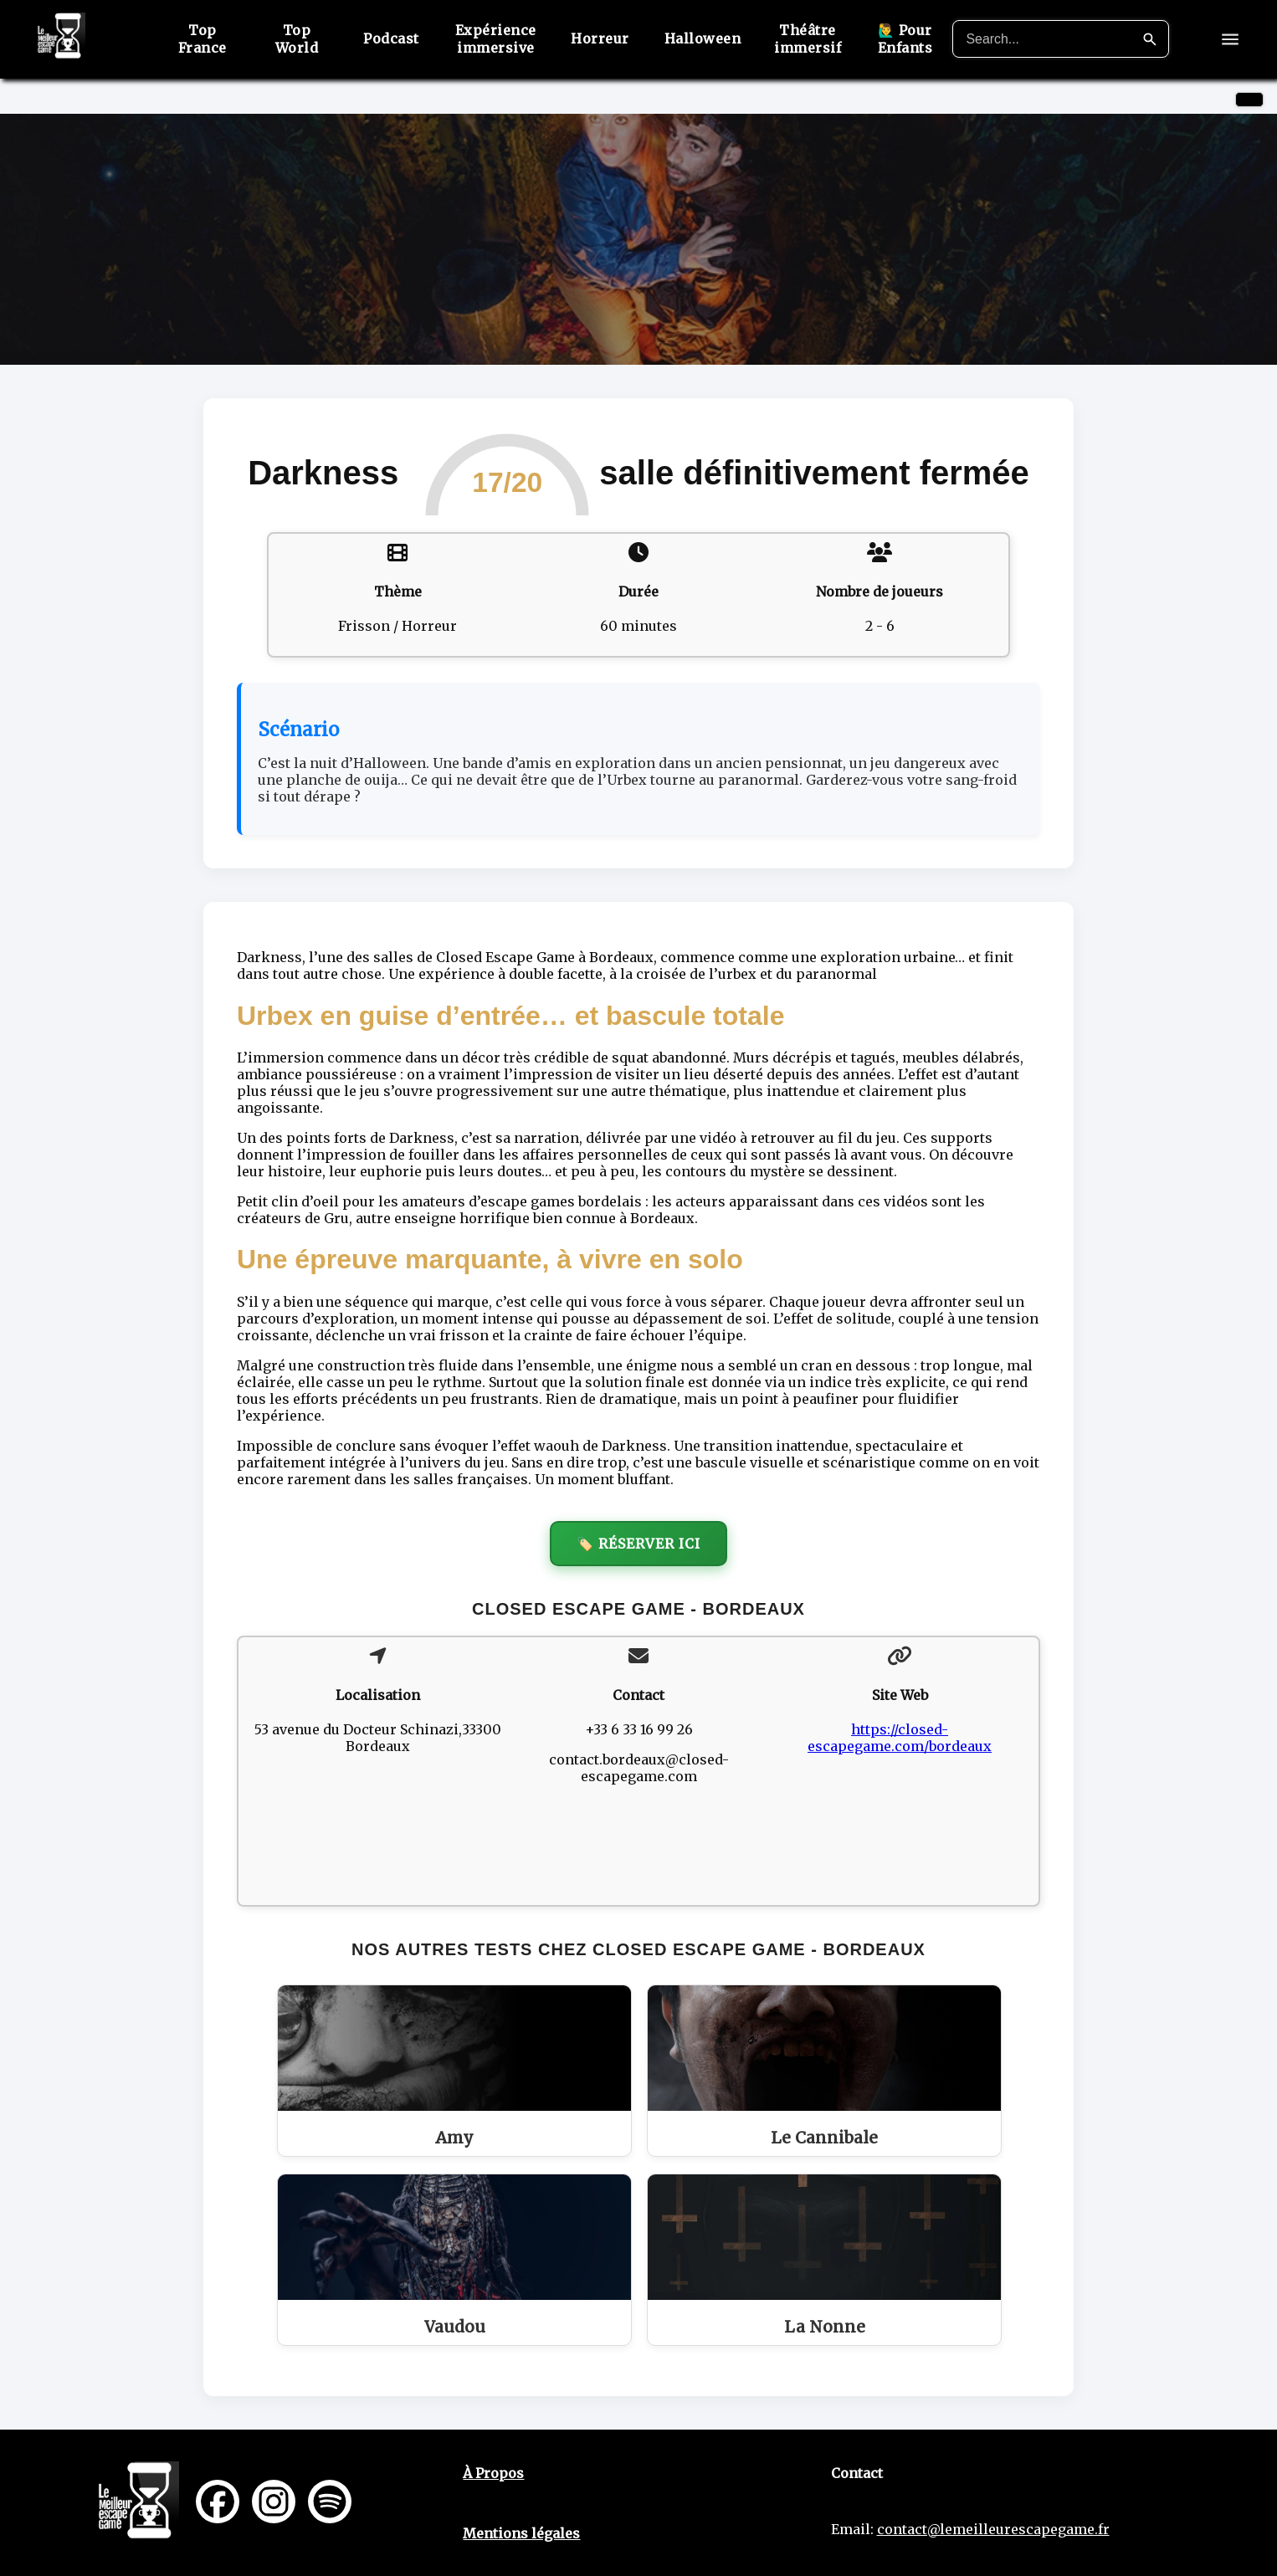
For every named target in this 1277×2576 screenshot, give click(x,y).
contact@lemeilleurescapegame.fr (993, 2529)
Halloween (702, 38)
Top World (298, 39)
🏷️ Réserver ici (638, 1543)
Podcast (392, 38)
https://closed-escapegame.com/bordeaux (900, 1737)
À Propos (493, 2473)
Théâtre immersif (806, 39)
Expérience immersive (495, 39)
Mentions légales (521, 2533)
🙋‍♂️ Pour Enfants (903, 39)
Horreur (600, 38)
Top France (204, 39)
